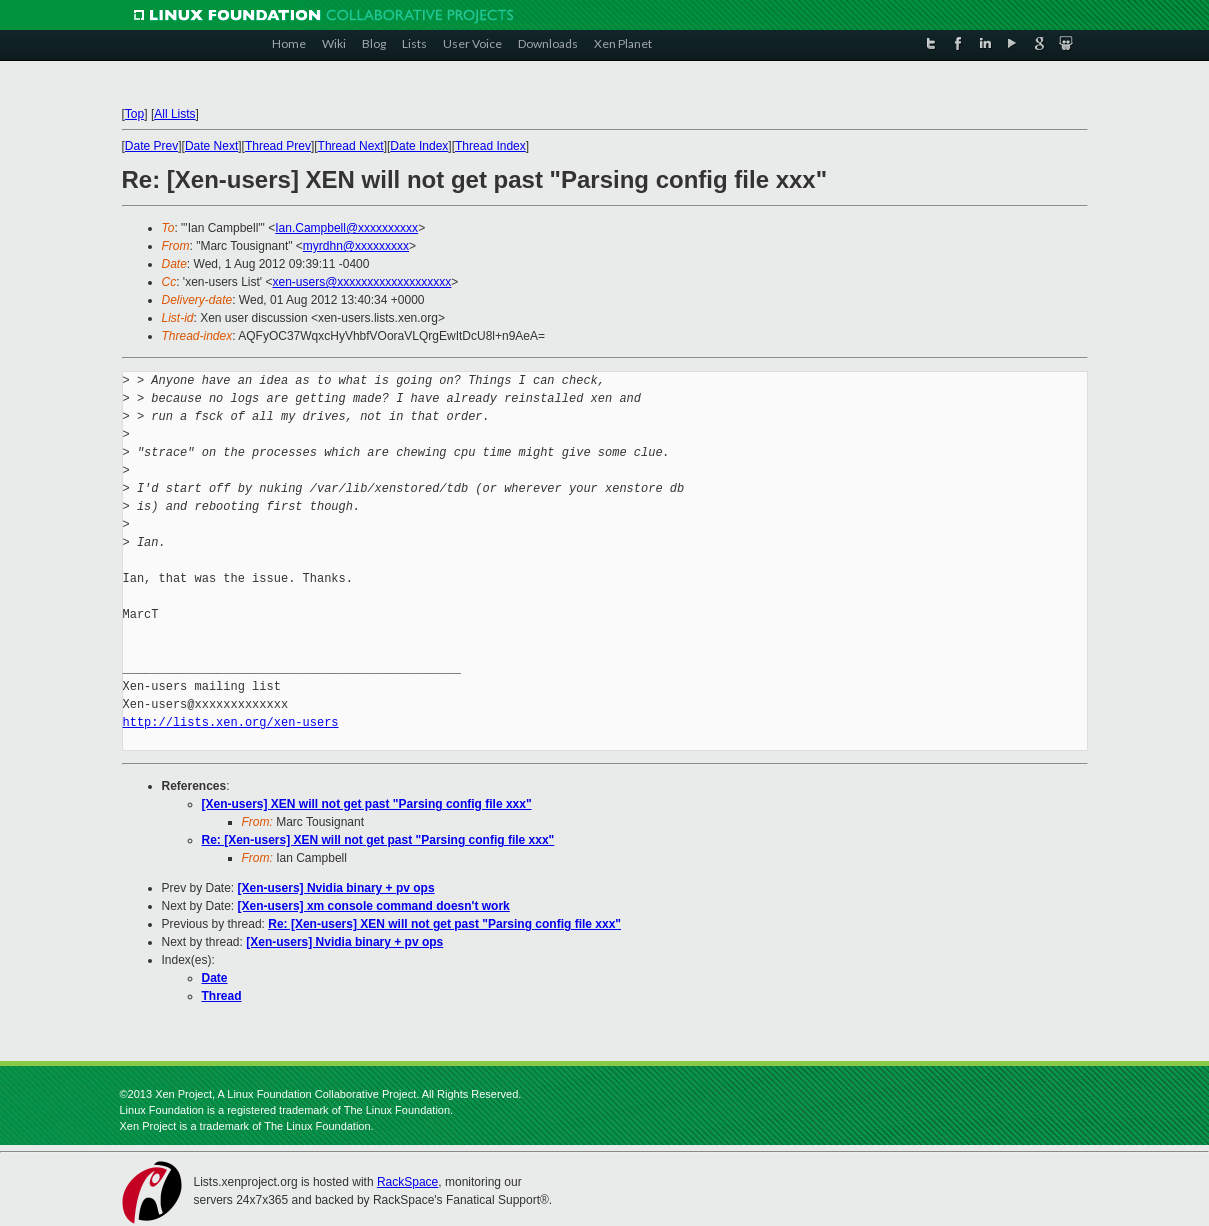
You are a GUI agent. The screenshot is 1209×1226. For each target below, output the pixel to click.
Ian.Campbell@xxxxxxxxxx (346, 228)
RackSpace (407, 1182)
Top (134, 114)
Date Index (419, 146)
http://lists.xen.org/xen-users (231, 722)
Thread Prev (278, 146)
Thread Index (490, 146)
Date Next (211, 146)
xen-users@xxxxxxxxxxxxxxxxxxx (361, 282)
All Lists (174, 114)
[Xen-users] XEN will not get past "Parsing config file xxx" (367, 804)
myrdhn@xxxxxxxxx (356, 246)
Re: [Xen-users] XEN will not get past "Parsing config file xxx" (378, 840)
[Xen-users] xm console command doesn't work (374, 906)
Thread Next (351, 146)
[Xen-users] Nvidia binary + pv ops (336, 888)
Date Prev (151, 146)
